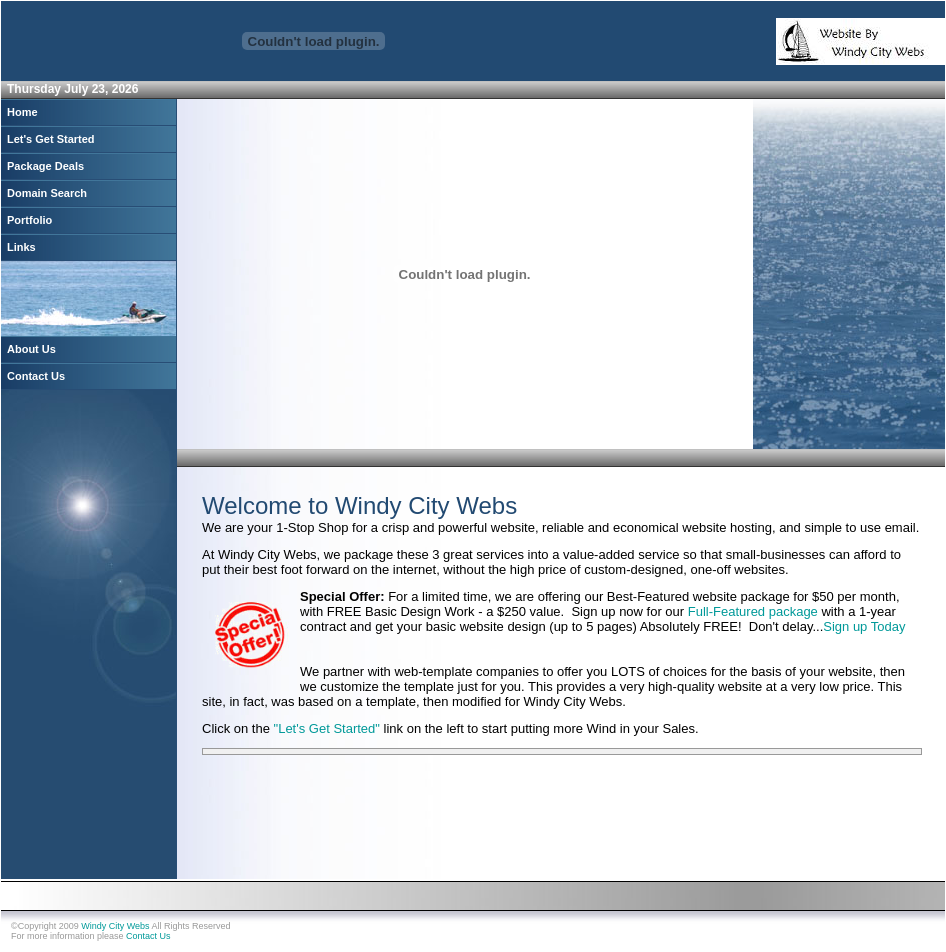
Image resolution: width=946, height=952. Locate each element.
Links (21, 247)
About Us (31, 349)
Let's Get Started (51, 139)
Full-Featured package (753, 611)
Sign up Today (864, 626)
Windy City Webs (115, 926)
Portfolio (29, 220)
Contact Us (36, 376)
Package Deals (45, 166)
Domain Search (47, 193)
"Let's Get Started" (329, 728)
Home (22, 112)
